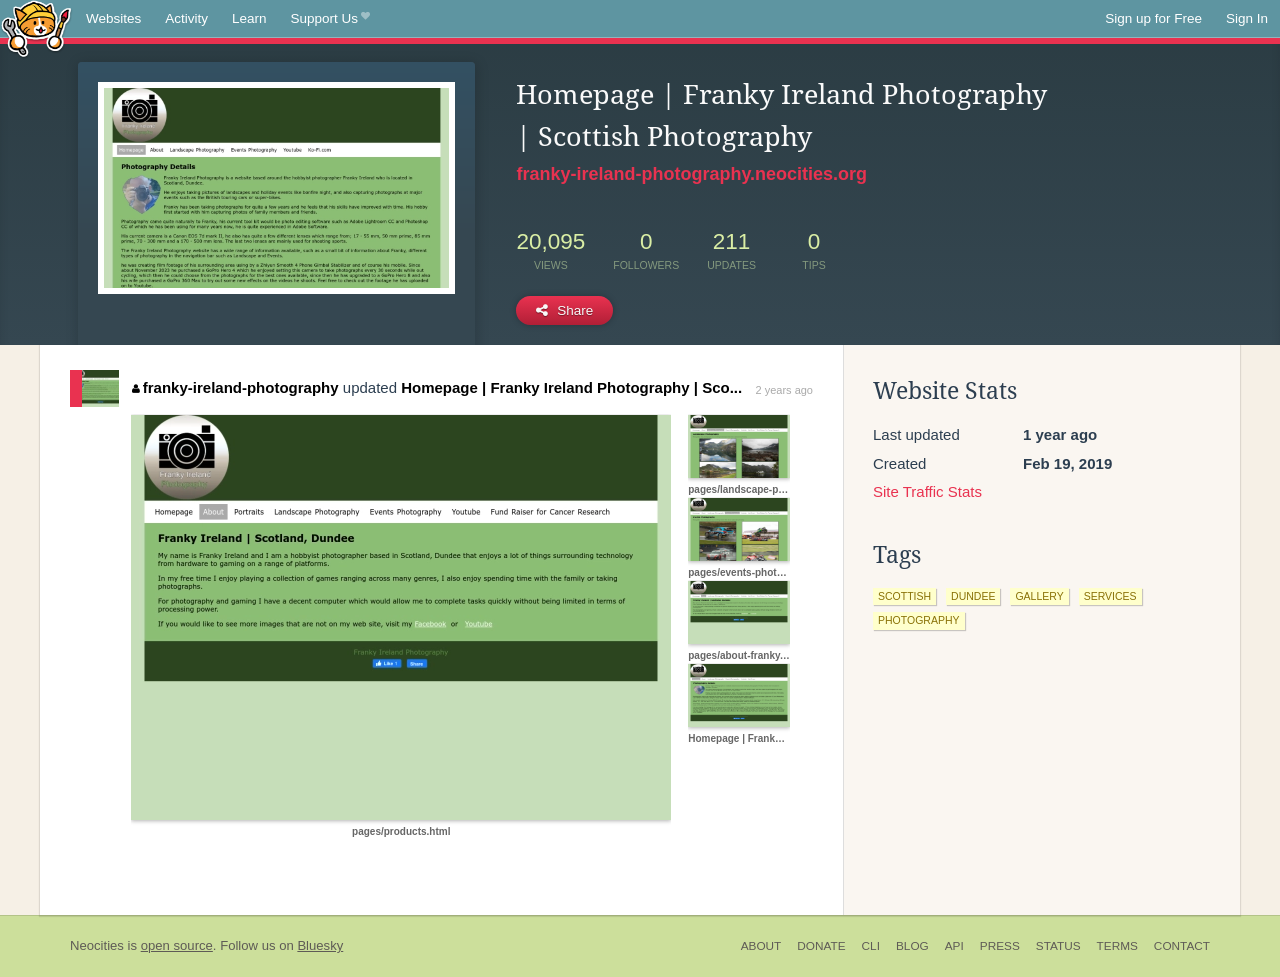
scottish (904, 596)
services (1110, 596)
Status (1058, 946)
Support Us (330, 19)
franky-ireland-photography (235, 387)
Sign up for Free (1153, 18)
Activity (186, 18)
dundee (973, 596)
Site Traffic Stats (927, 491)
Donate (821, 946)
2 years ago (784, 390)
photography (919, 620)
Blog (912, 946)
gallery (1039, 596)
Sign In (1247, 18)
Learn (249, 18)
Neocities (97, 945)
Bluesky (320, 945)
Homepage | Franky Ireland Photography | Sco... (571, 387)
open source (177, 945)
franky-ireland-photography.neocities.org (691, 174)
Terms (1117, 946)
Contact (1182, 946)
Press (1000, 946)
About (761, 946)
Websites (113, 18)
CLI (871, 946)
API (954, 946)
